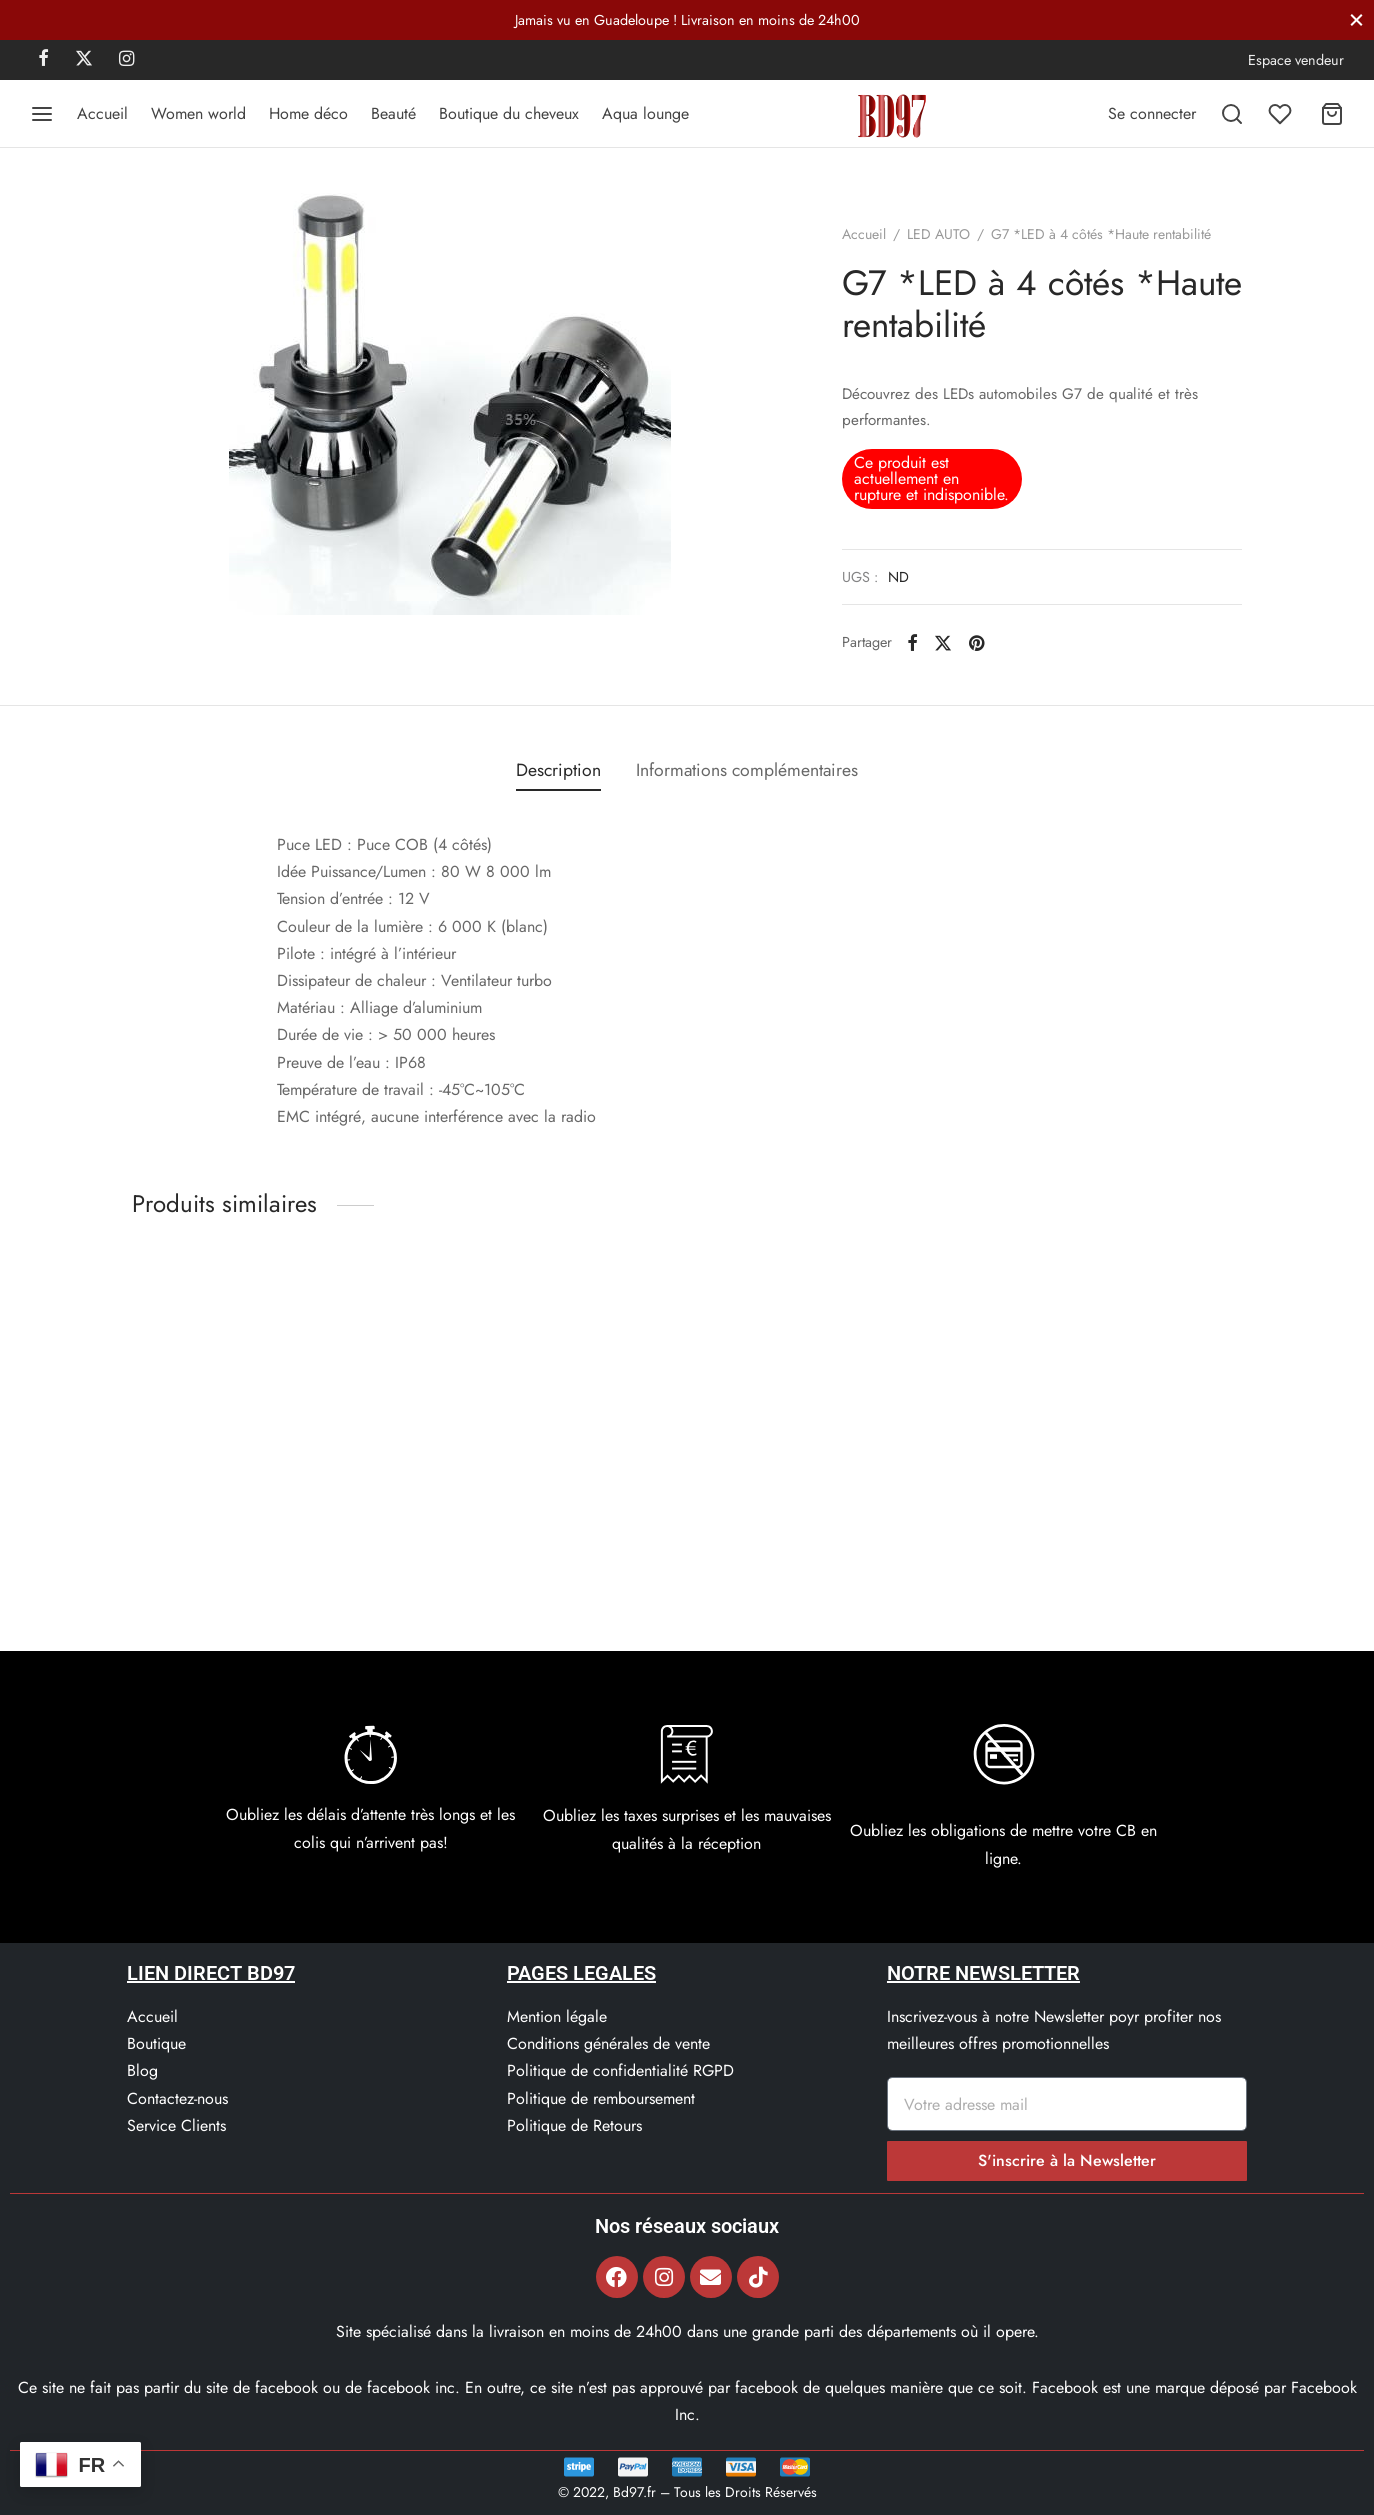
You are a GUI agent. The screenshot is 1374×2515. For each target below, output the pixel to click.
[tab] (558, 771)
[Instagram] (126, 60)
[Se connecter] (1152, 113)
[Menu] (42, 114)
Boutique (156, 2043)
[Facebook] (43, 60)
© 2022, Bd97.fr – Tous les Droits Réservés (687, 2492)
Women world (198, 113)
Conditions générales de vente (608, 2043)
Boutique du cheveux (509, 113)
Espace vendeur (1296, 60)
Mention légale (557, 2016)
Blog (142, 2070)
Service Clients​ (176, 2125)
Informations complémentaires (747, 770)
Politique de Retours (574, 2125)
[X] (84, 60)
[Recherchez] (1232, 114)
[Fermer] (1356, 19)
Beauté (393, 113)
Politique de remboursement (601, 2098)
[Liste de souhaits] (1282, 114)
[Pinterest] (976, 642)
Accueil (102, 113)
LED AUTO (938, 234)
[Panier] (1332, 114)
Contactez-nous (177, 2098)
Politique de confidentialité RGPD (620, 2070)
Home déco (308, 113)
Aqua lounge (645, 113)
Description (558, 770)
